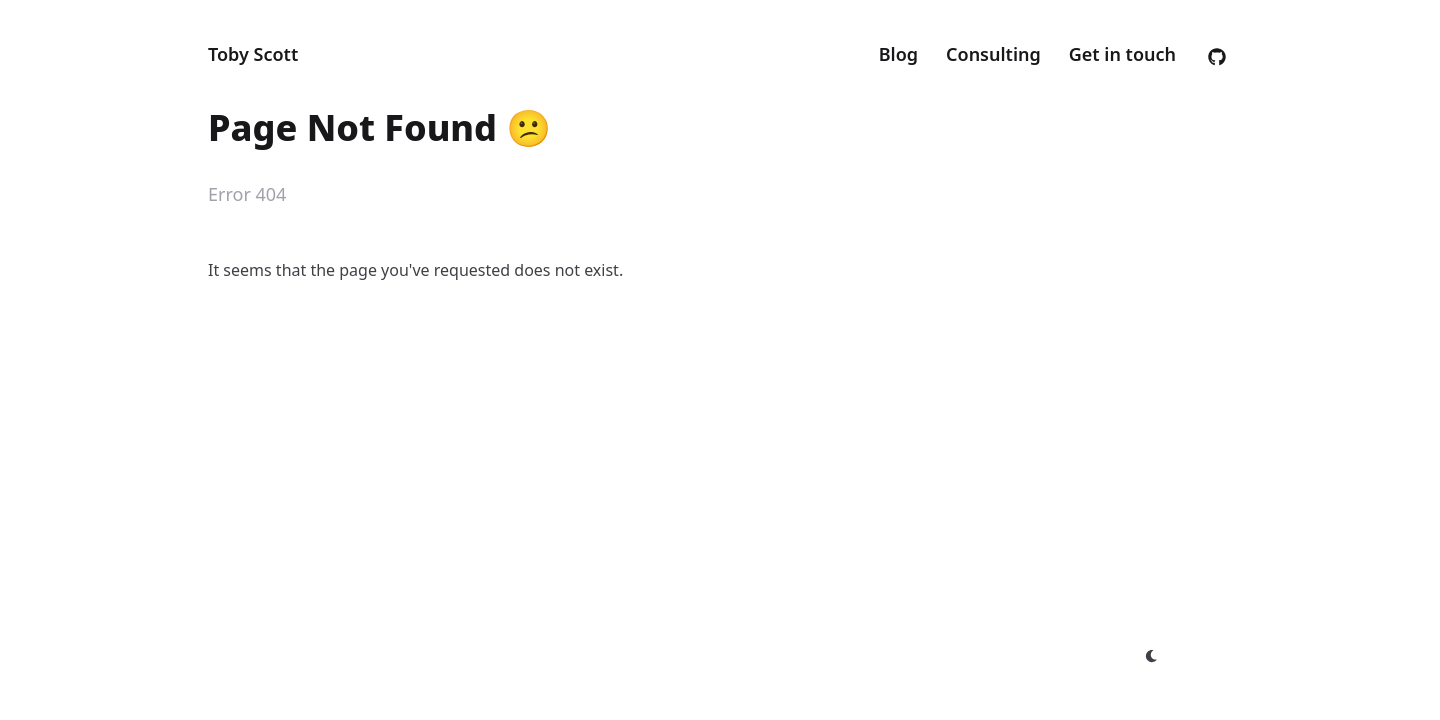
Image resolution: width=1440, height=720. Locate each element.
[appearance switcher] (1152, 656)
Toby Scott (253, 54)
